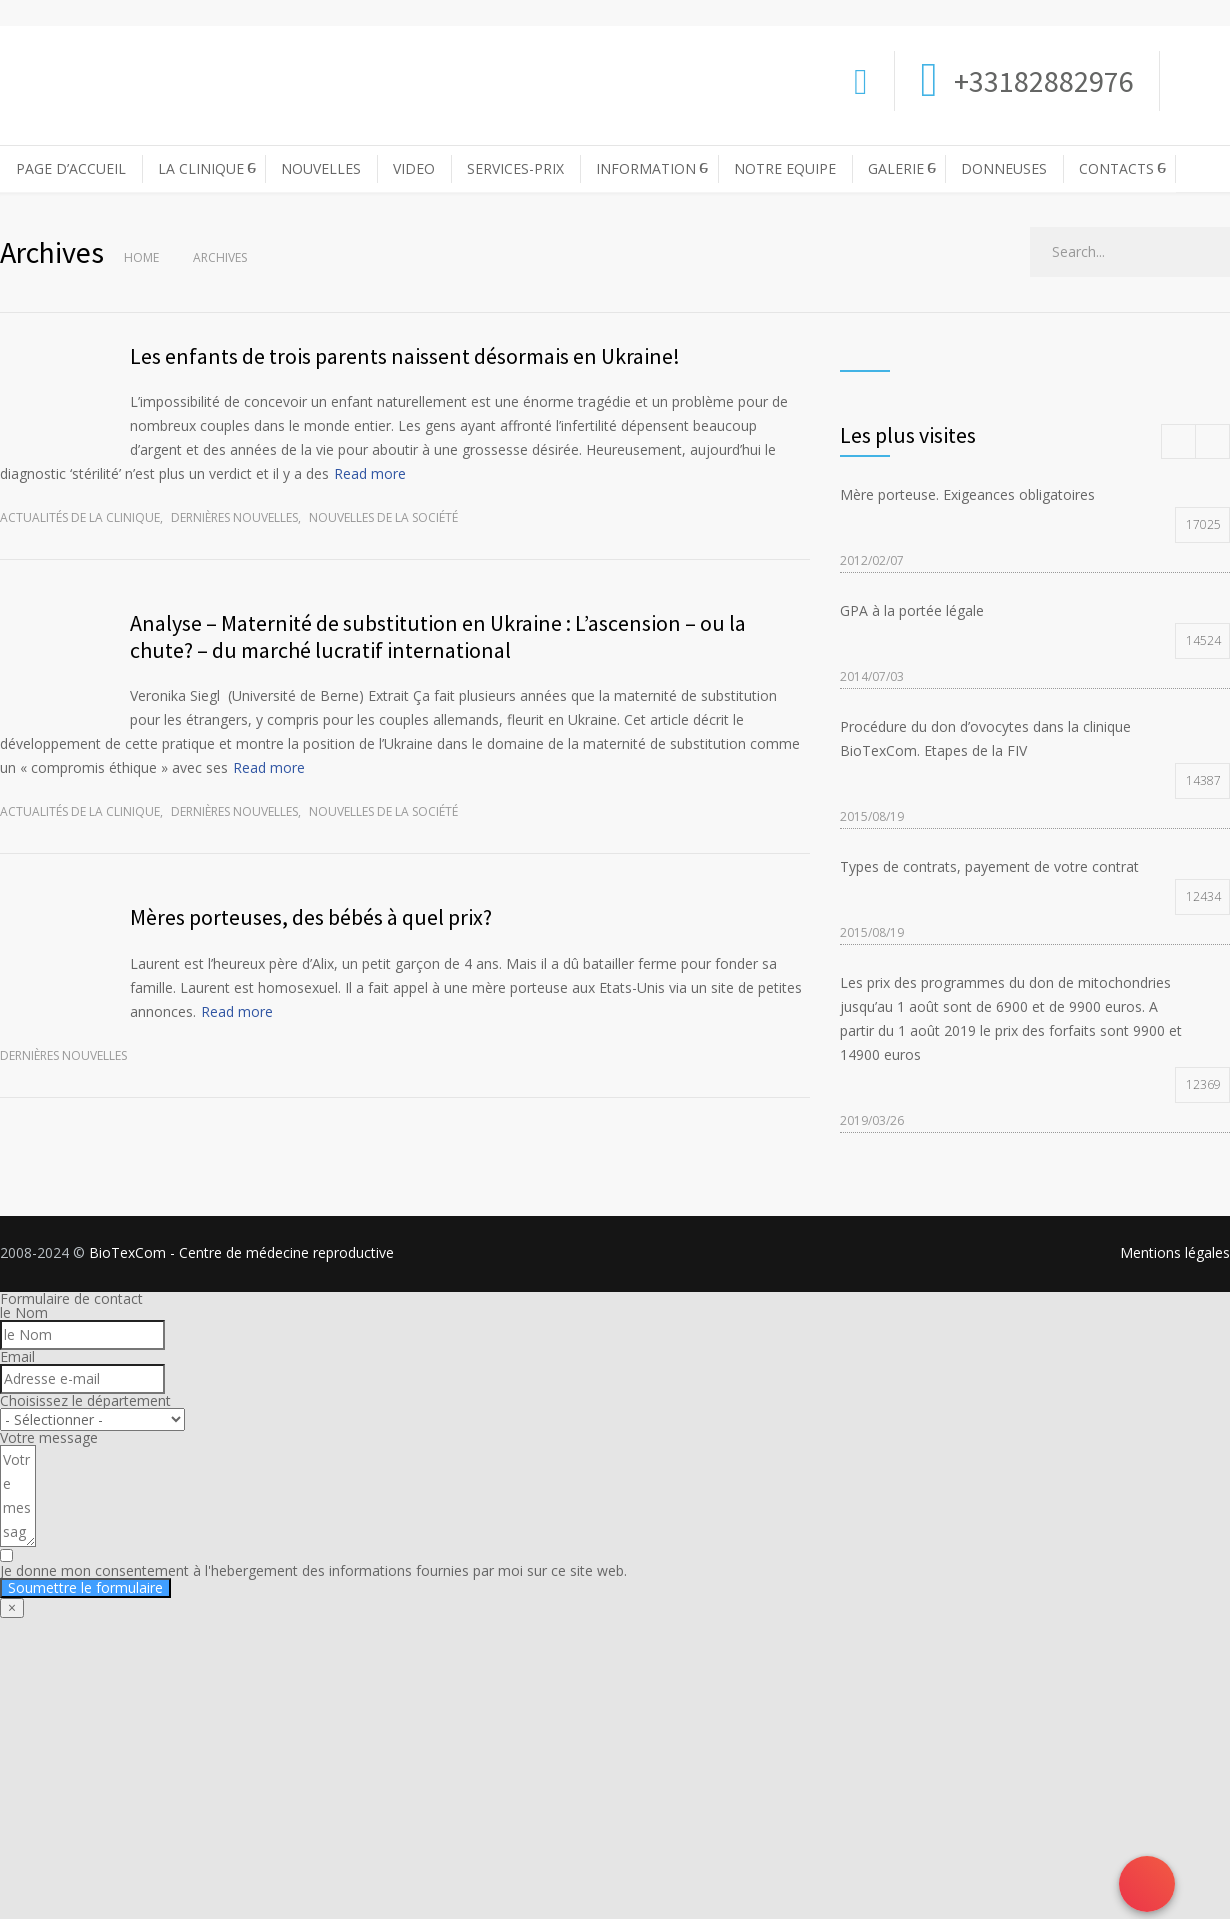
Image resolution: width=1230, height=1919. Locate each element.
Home (141, 257)
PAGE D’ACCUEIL (71, 168)
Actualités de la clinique (80, 517)
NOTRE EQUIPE (785, 168)
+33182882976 (1041, 81)
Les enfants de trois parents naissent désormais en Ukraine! (405, 356)
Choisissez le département (85, 1400)
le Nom (24, 1312)
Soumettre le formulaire (85, 1587)
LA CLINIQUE (201, 168)
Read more (370, 473)
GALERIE (896, 168)
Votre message (49, 1437)
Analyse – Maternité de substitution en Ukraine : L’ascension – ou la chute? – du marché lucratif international (438, 636)
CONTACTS (1116, 168)
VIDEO (414, 168)
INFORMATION (646, 168)
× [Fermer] (12, 1607)
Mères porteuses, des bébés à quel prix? (311, 917)
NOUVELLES (321, 168)
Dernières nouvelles (234, 517)
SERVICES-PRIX (515, 168)
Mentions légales (1175, 1252)
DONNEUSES (1004, 168)
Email (17, 1356)
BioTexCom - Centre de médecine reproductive (241, 1252)
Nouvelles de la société (383, 517)
